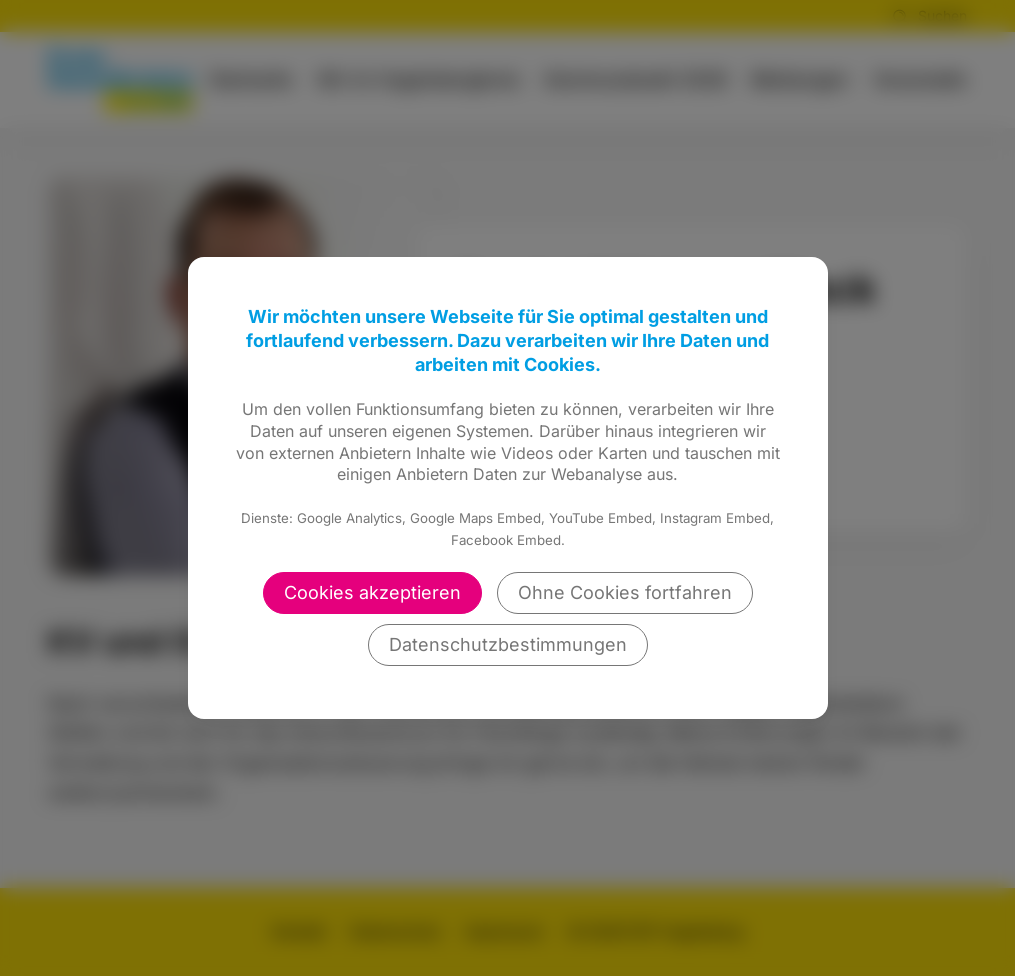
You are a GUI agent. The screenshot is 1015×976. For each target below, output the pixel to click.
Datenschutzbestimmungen (508, 644)
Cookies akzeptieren (372, 592)
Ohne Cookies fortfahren (625, 592)
